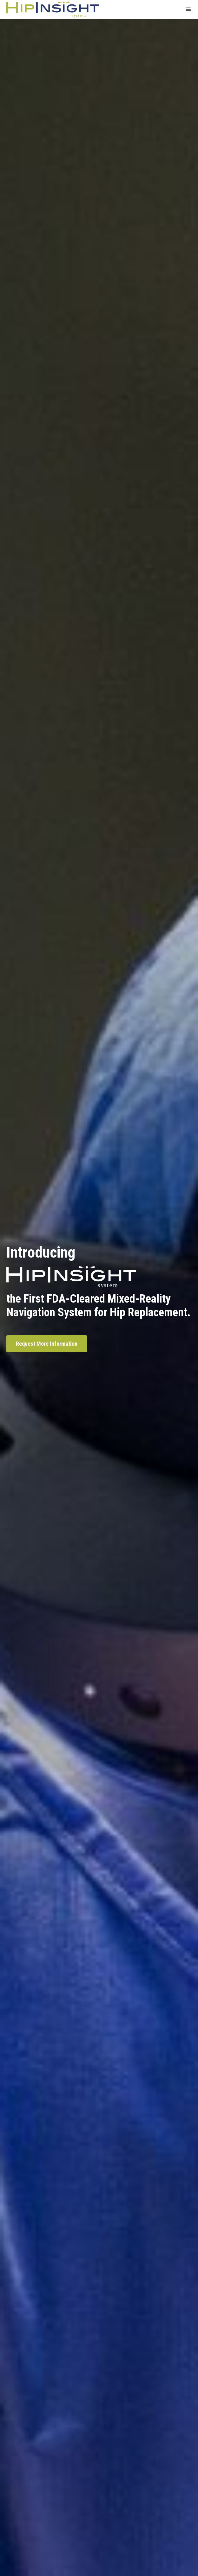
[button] (188, 9)
